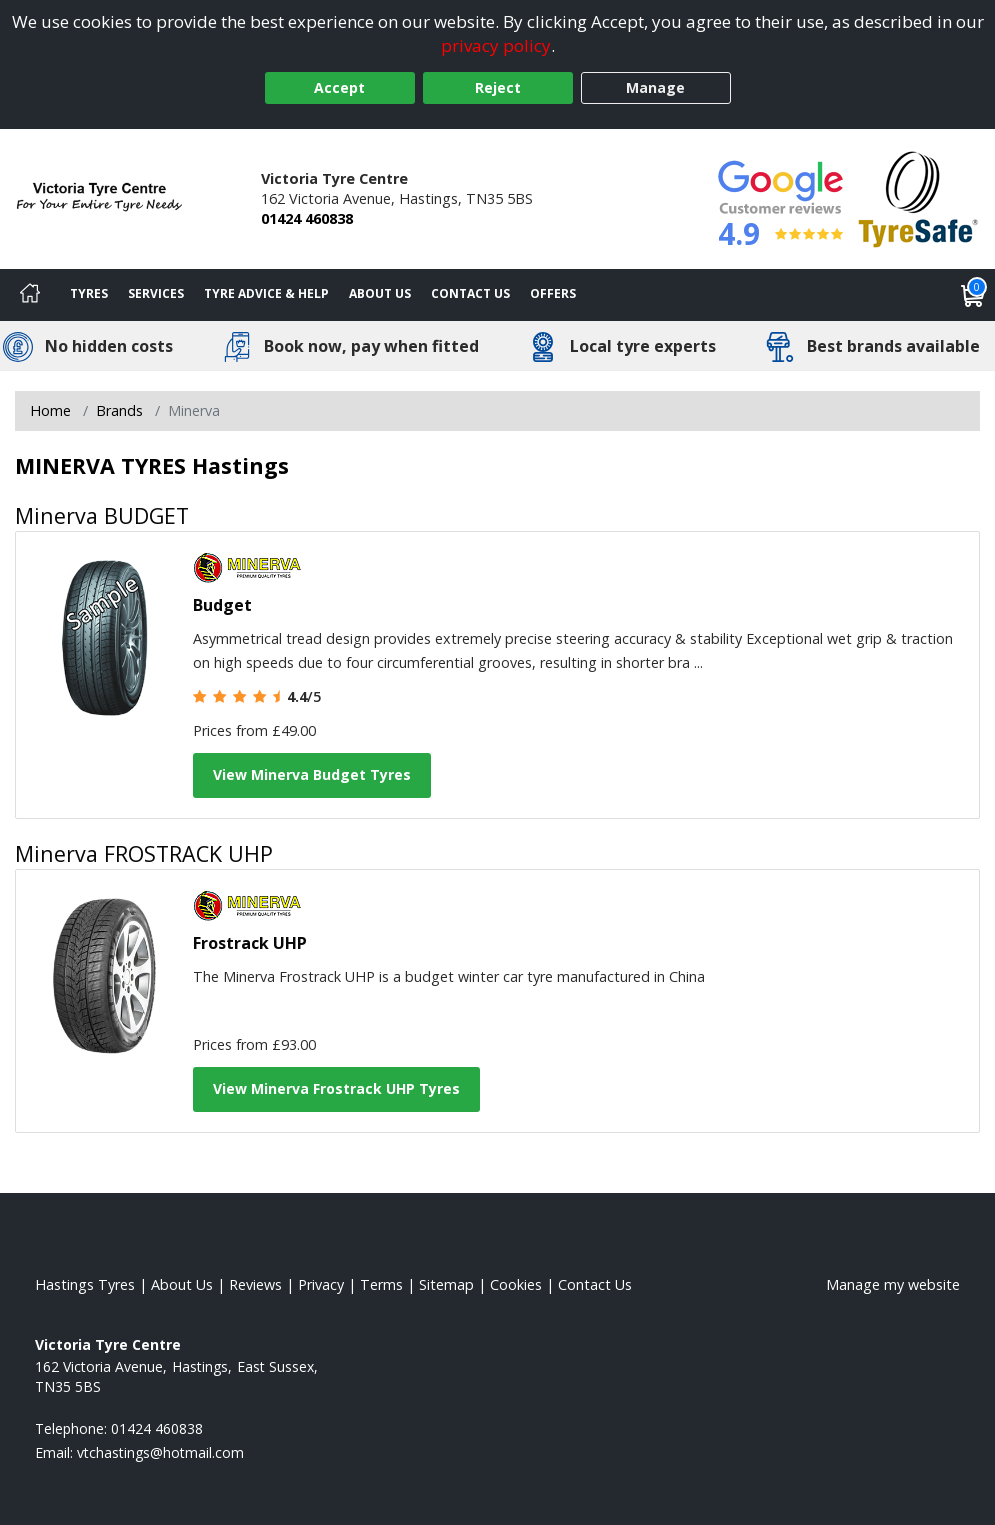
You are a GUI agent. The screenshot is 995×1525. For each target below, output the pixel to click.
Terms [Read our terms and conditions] (381, 1284)
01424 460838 (307, 218)
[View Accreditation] (918, 197)
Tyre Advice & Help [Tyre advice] (266, 293)
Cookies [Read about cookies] (516, 1284)
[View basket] (973, 295)
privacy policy (496, 45)
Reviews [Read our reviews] (255, 1284)
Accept (339, 87)
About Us (380, 293)
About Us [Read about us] (182, 1284)
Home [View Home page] (50, 410)
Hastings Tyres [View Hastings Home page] (85, 1284)
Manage (655, 87)
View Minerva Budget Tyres (312, 774)
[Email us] (160, 1452)
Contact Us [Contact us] (470, 293)
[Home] (30, 295)
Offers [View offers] (553, 293)
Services (156, 293)
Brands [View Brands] (119, 410)
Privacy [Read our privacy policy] (321, 1284)
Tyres (89, 293)
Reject (498, 87)
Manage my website (893, 1284)
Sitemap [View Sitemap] (446, 1284)
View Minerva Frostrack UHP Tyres (336, 1088)
